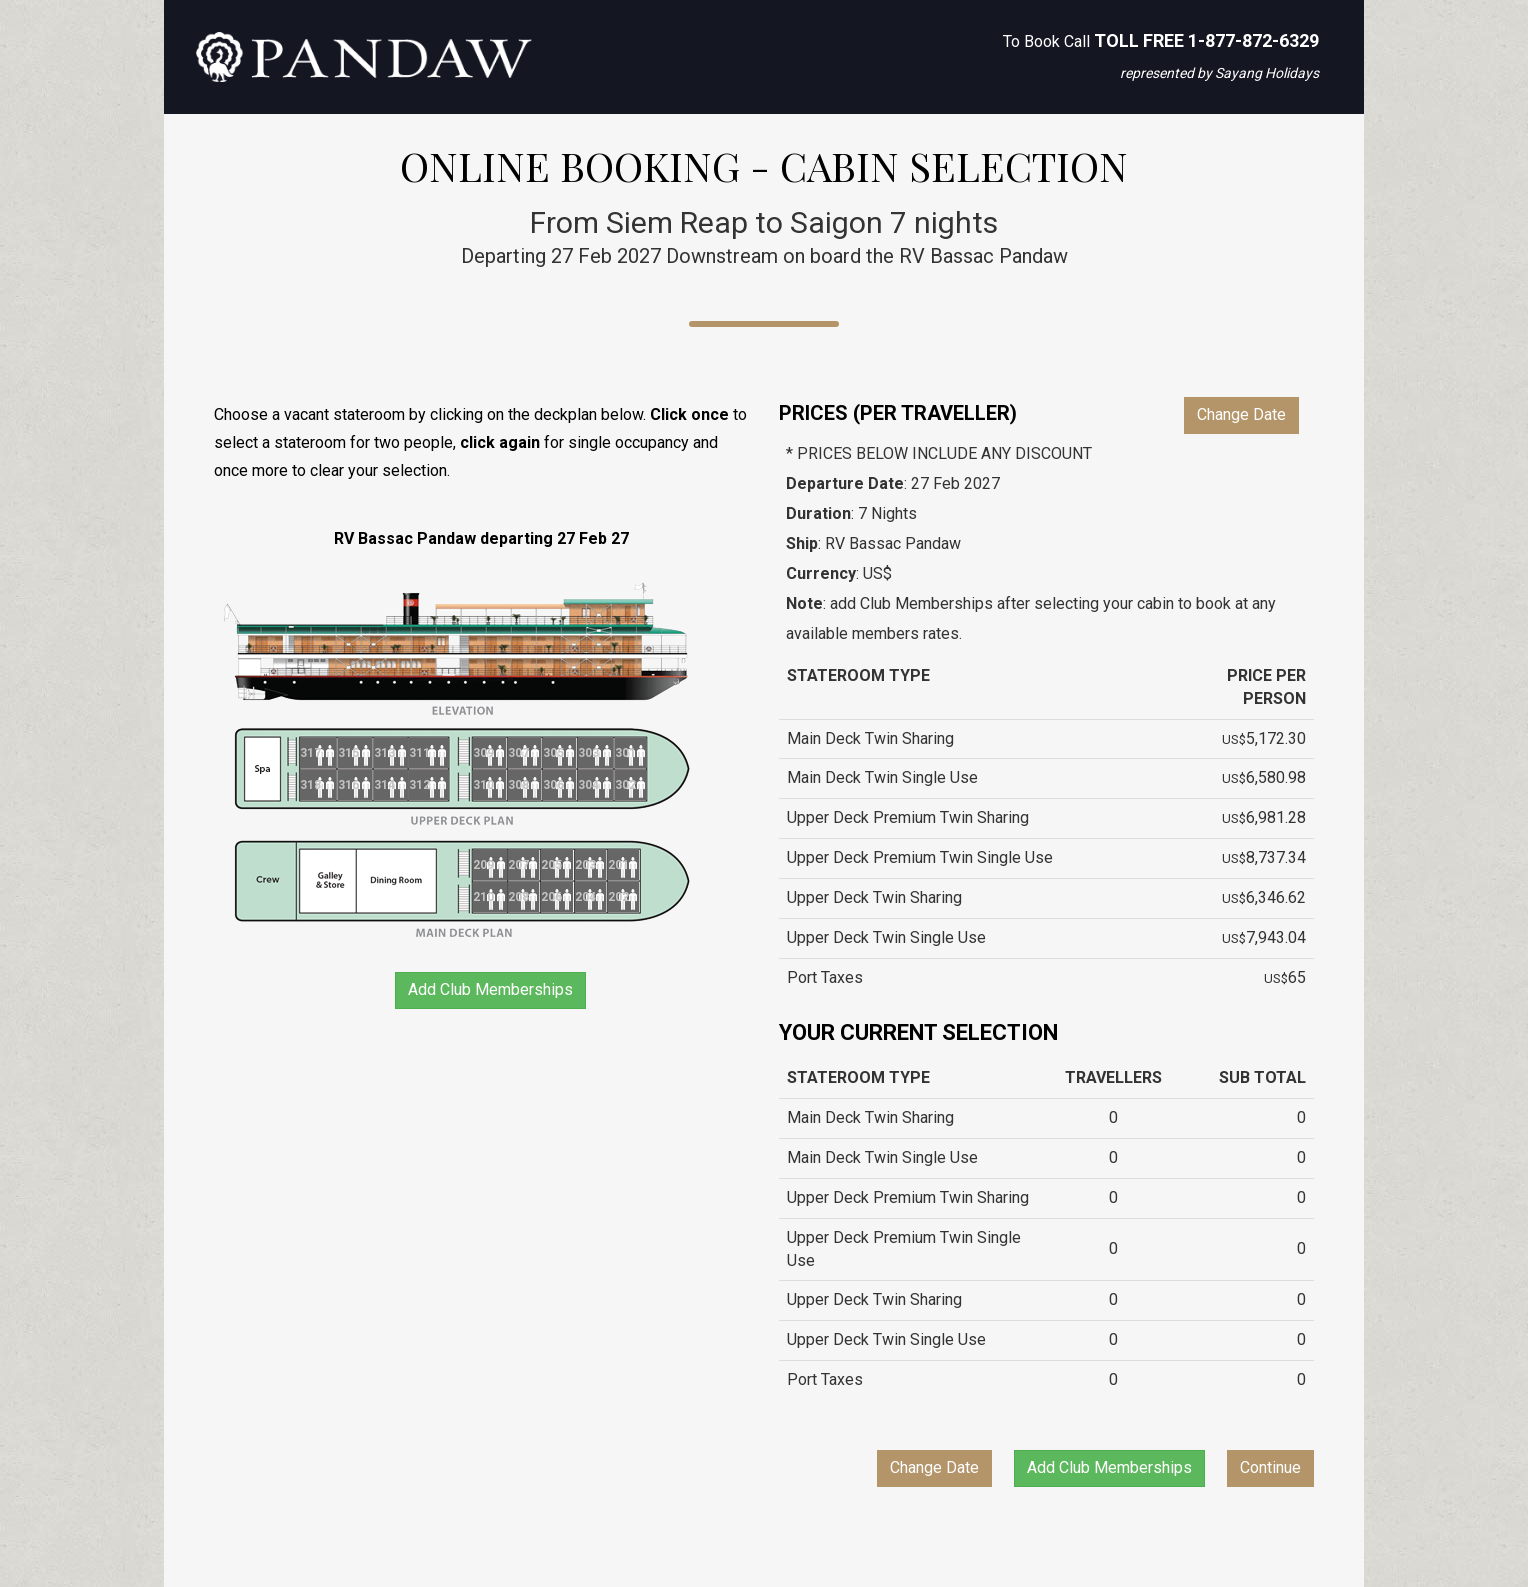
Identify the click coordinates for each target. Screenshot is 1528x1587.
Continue (1270, 1467)
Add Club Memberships (490, 989)
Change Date (1241, 414)
